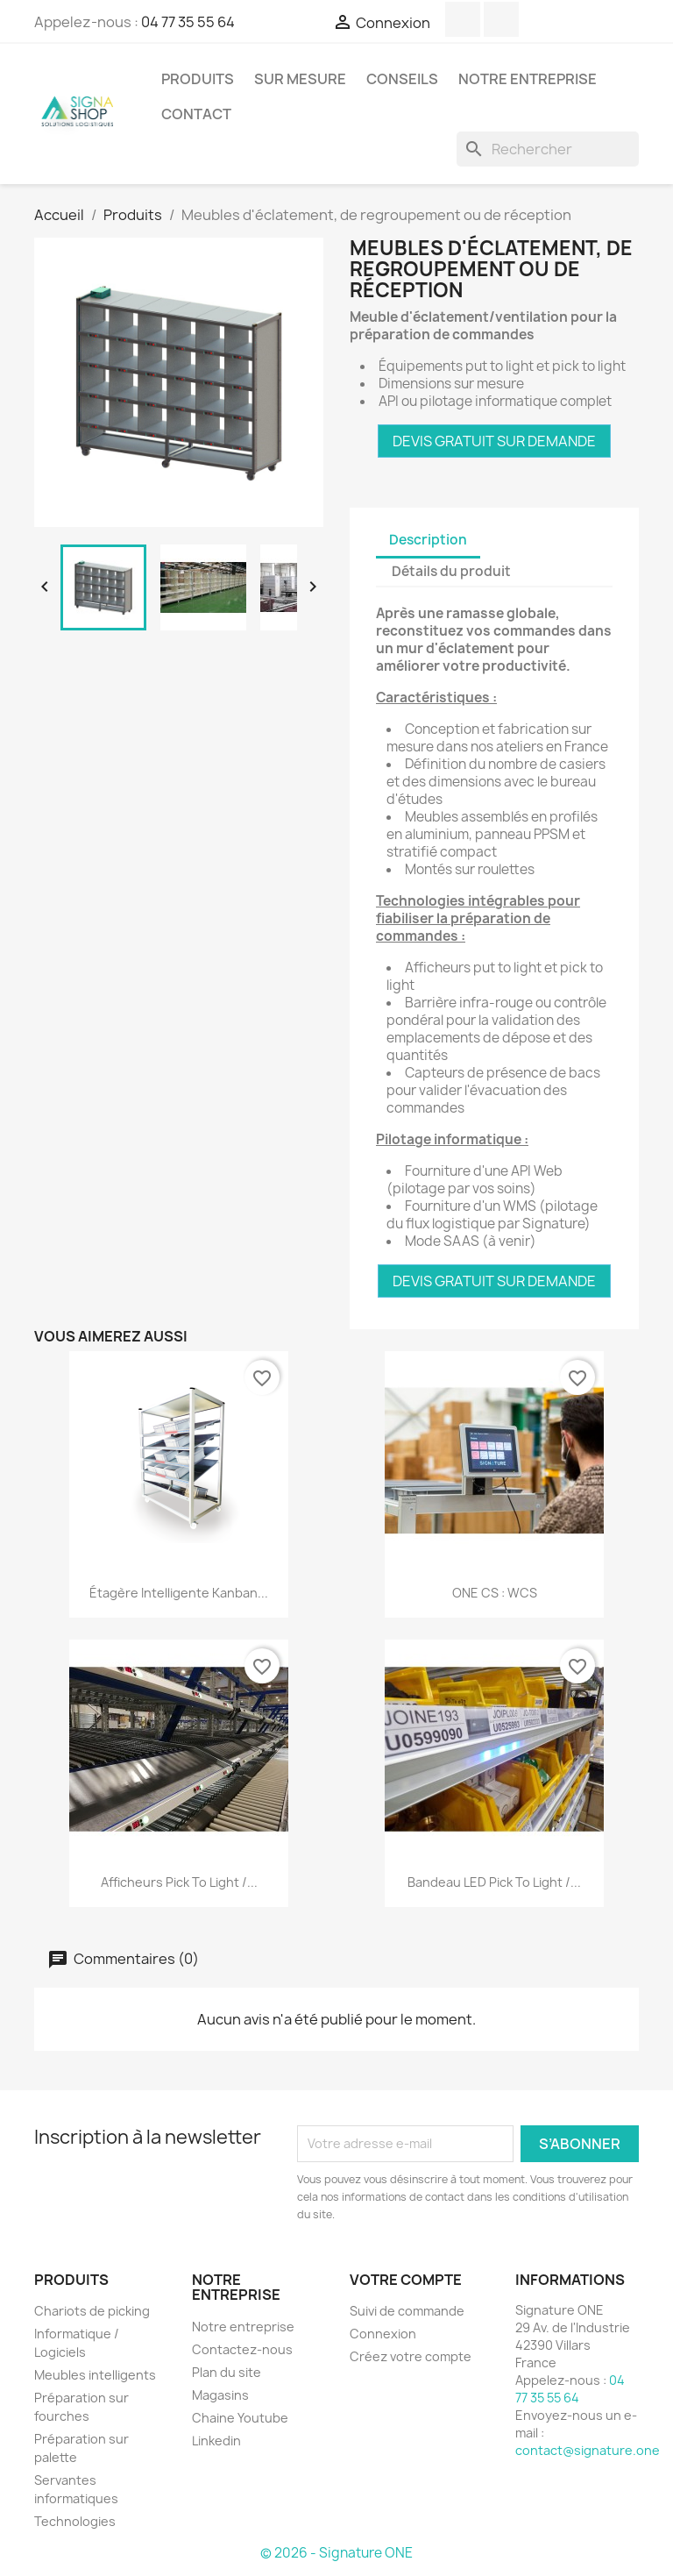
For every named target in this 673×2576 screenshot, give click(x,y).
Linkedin (216, 2440)
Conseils (402, 79)
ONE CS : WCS (494, 1592)
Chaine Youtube (240, 2417)
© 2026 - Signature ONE (336, 2553)
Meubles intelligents (95, 2374)
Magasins (220, 2395)
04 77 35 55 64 (188, 22)
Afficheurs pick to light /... (179, 1882)
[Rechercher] (548, 149)
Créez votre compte (410, 2356)
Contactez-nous (242, 2349)
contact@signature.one (587, 2450)
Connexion (383, 2333)
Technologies (75, 2521)
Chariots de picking (92, 2310)
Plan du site (226, 2372)
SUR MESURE (300, 79)
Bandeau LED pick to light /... (494, 1882)
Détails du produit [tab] (451, 571)
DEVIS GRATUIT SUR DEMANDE (494, 441)
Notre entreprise (527, 79)
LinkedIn (501, 19)
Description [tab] (428, 539)
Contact (196, 114)
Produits (197, 79)
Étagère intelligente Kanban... (178, 1592)
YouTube (462, 19)
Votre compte (406, 2279)
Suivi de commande (407, 2310)
